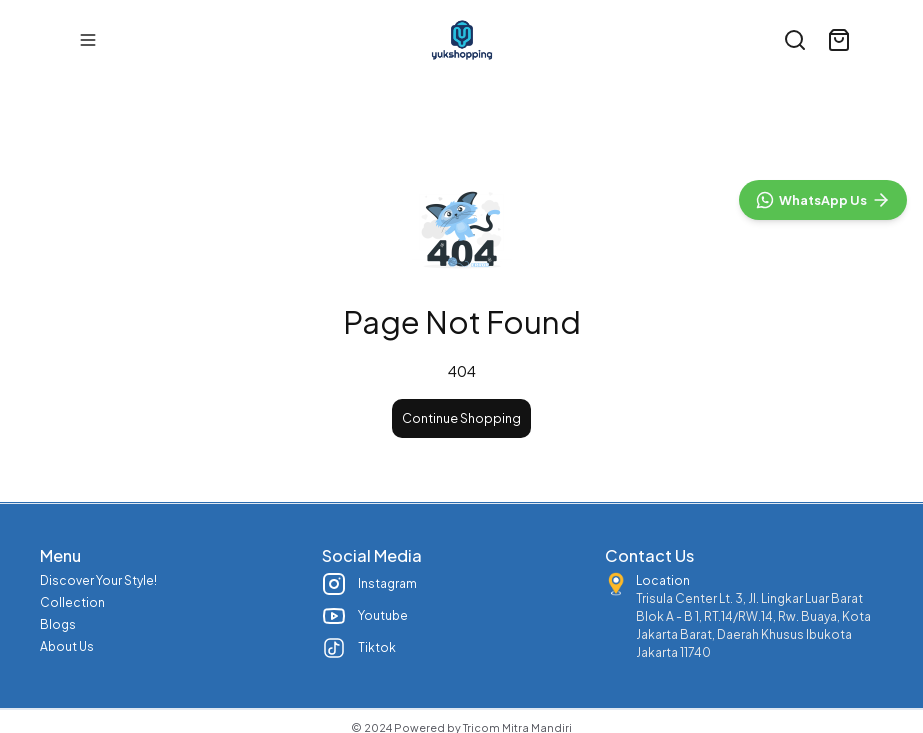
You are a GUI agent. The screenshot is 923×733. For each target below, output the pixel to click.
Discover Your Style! (98, 580)
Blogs (58, 624)
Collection (72, 602)
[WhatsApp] (823, 636)
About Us (67, 646)
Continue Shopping (461, 419)
